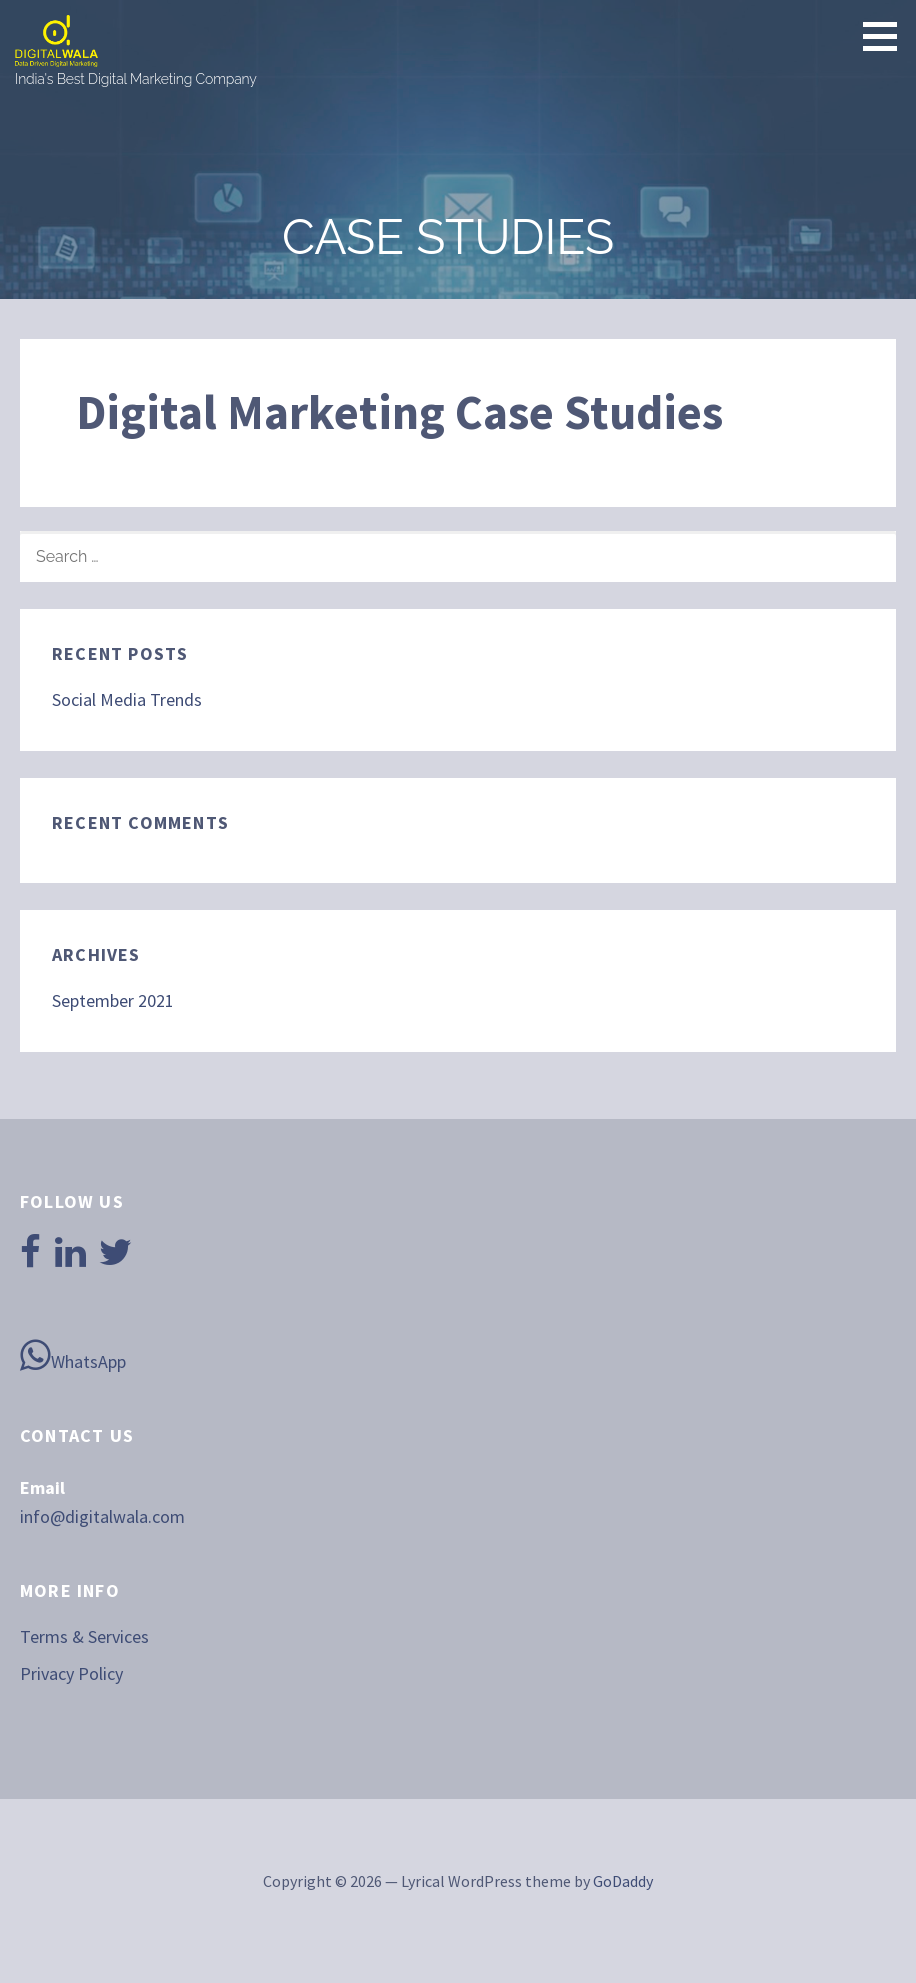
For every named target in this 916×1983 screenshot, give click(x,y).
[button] (887, 36)
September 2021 (113, 1000)
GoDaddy (623, 1881)
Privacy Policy (71, 1673)
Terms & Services (84, 1636)
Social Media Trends (127, 699)
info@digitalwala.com (102, 1516)
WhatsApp (73, 1355)
